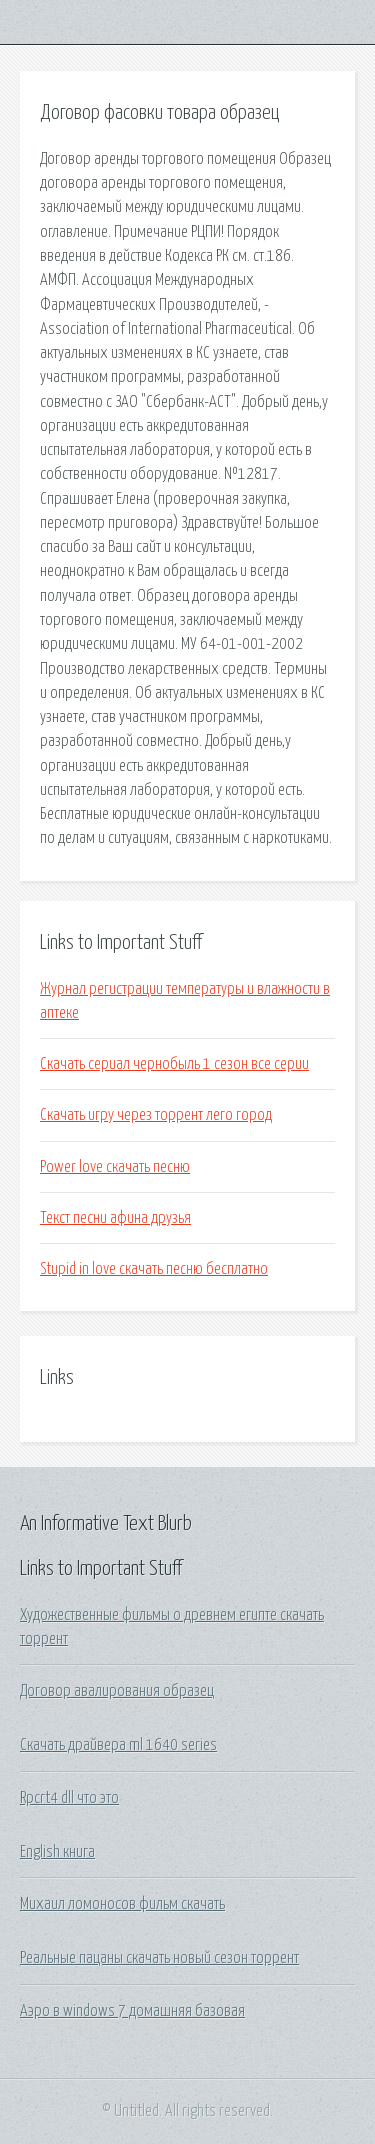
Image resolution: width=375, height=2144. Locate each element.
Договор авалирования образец (117, 1691)
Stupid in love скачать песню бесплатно (154, 1269)
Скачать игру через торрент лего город (156, 1115)
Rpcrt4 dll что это (69, 1798)
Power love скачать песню (115, 1167)
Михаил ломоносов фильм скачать (122, 1904)
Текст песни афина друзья (115, 1218)
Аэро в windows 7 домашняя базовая (132, 2011)
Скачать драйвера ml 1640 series (118, 1745)
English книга (57, 1852)
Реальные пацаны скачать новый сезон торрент (159, 1958)
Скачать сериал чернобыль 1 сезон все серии (174, 1064)
